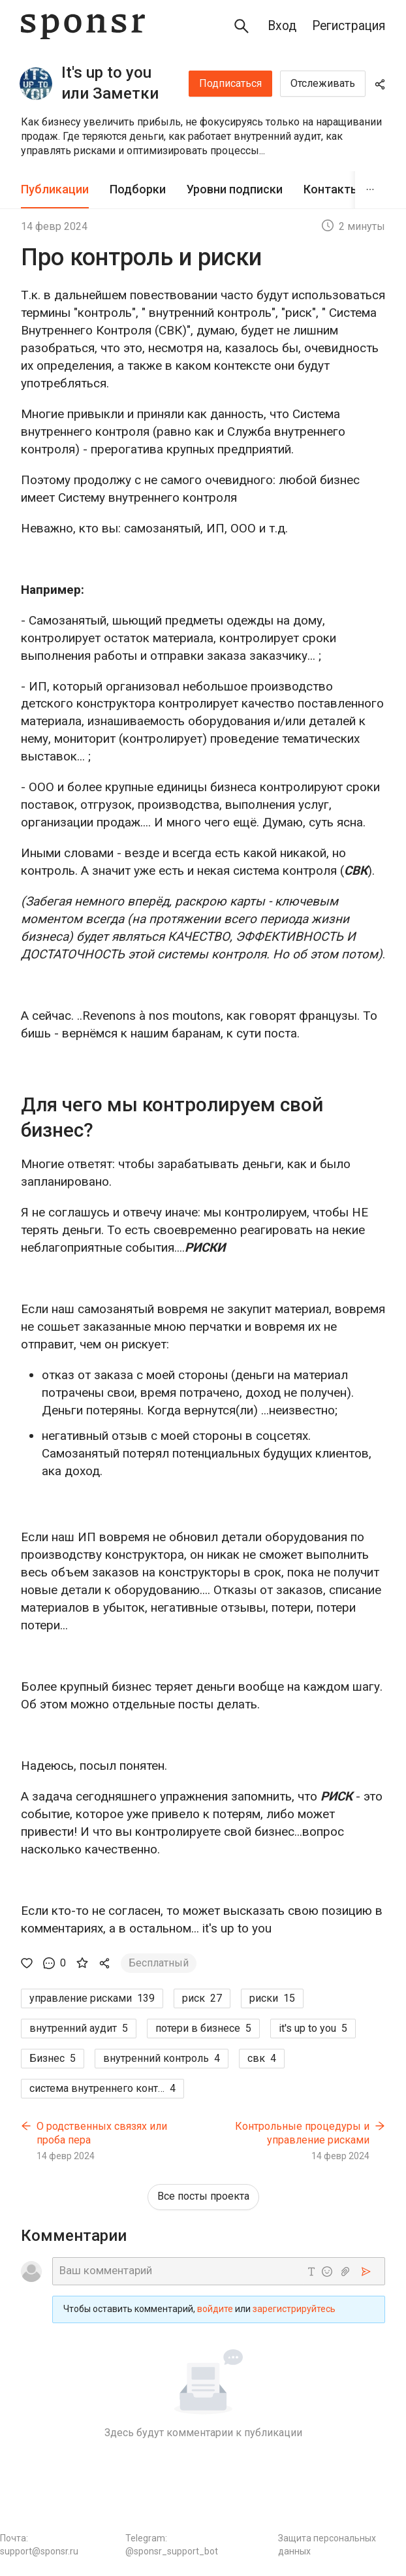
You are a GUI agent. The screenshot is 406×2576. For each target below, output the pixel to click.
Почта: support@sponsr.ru (39, 2544)
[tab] (55, 190)
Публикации (55, 189)
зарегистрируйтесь (294, 2309)
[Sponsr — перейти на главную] (83, 26)
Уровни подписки (235, 189)
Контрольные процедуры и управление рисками (302, 2133)
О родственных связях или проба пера (102, 2133)
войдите (215, 2309)
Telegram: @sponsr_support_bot (171, 2544)
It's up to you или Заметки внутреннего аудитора (110, 84)
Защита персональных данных (327, 2544)
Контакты (332, 189)
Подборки (138, 189)
